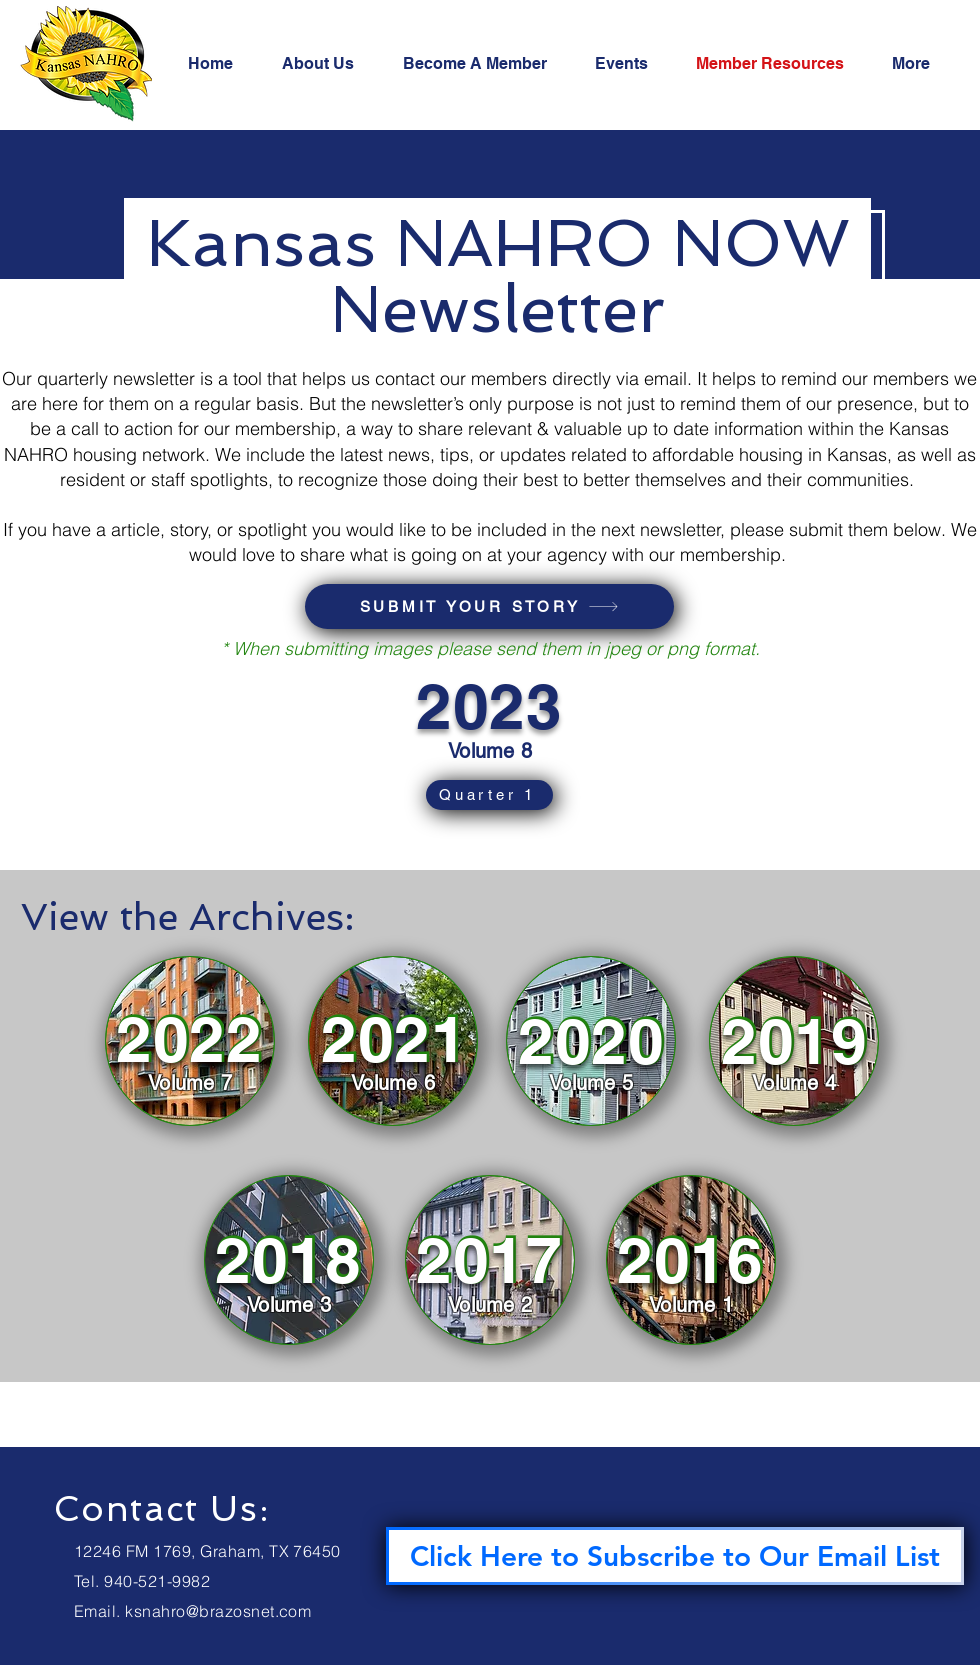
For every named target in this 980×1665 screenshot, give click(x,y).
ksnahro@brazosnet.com (218, 1611)
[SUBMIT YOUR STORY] (489, 606)
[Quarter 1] (489, 795)
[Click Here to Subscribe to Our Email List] (675, 1556)
